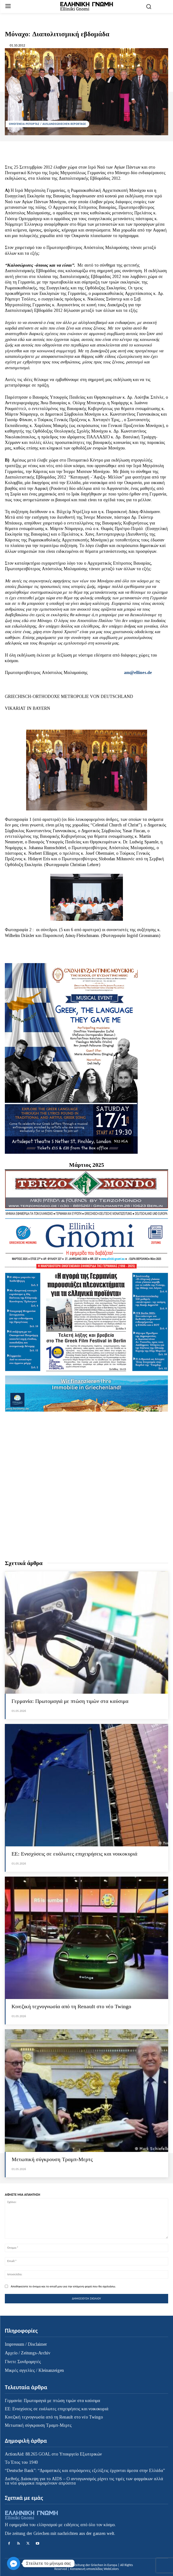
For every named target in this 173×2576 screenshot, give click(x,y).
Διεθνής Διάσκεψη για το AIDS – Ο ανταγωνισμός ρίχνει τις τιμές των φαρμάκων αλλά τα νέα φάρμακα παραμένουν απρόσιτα (84, 2481)
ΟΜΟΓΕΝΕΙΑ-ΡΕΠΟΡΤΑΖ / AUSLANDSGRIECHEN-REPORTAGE (47, 124)
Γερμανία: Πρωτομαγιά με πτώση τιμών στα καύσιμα (70, 1701)
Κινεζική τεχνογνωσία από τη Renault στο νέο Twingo (71, 2006)
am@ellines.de (138, 672)
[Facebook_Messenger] (13, 2563)
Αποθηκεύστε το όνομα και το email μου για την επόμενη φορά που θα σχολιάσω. (63, 2286)
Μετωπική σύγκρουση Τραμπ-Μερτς (52, 2159)
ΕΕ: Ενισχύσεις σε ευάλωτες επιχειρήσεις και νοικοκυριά (74, 1854)
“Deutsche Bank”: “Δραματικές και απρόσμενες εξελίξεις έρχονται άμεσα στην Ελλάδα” (85, 2470)
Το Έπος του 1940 (21, 2462)
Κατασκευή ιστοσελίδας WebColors (94, 2569)
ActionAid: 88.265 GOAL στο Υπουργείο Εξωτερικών (53, 2454)
